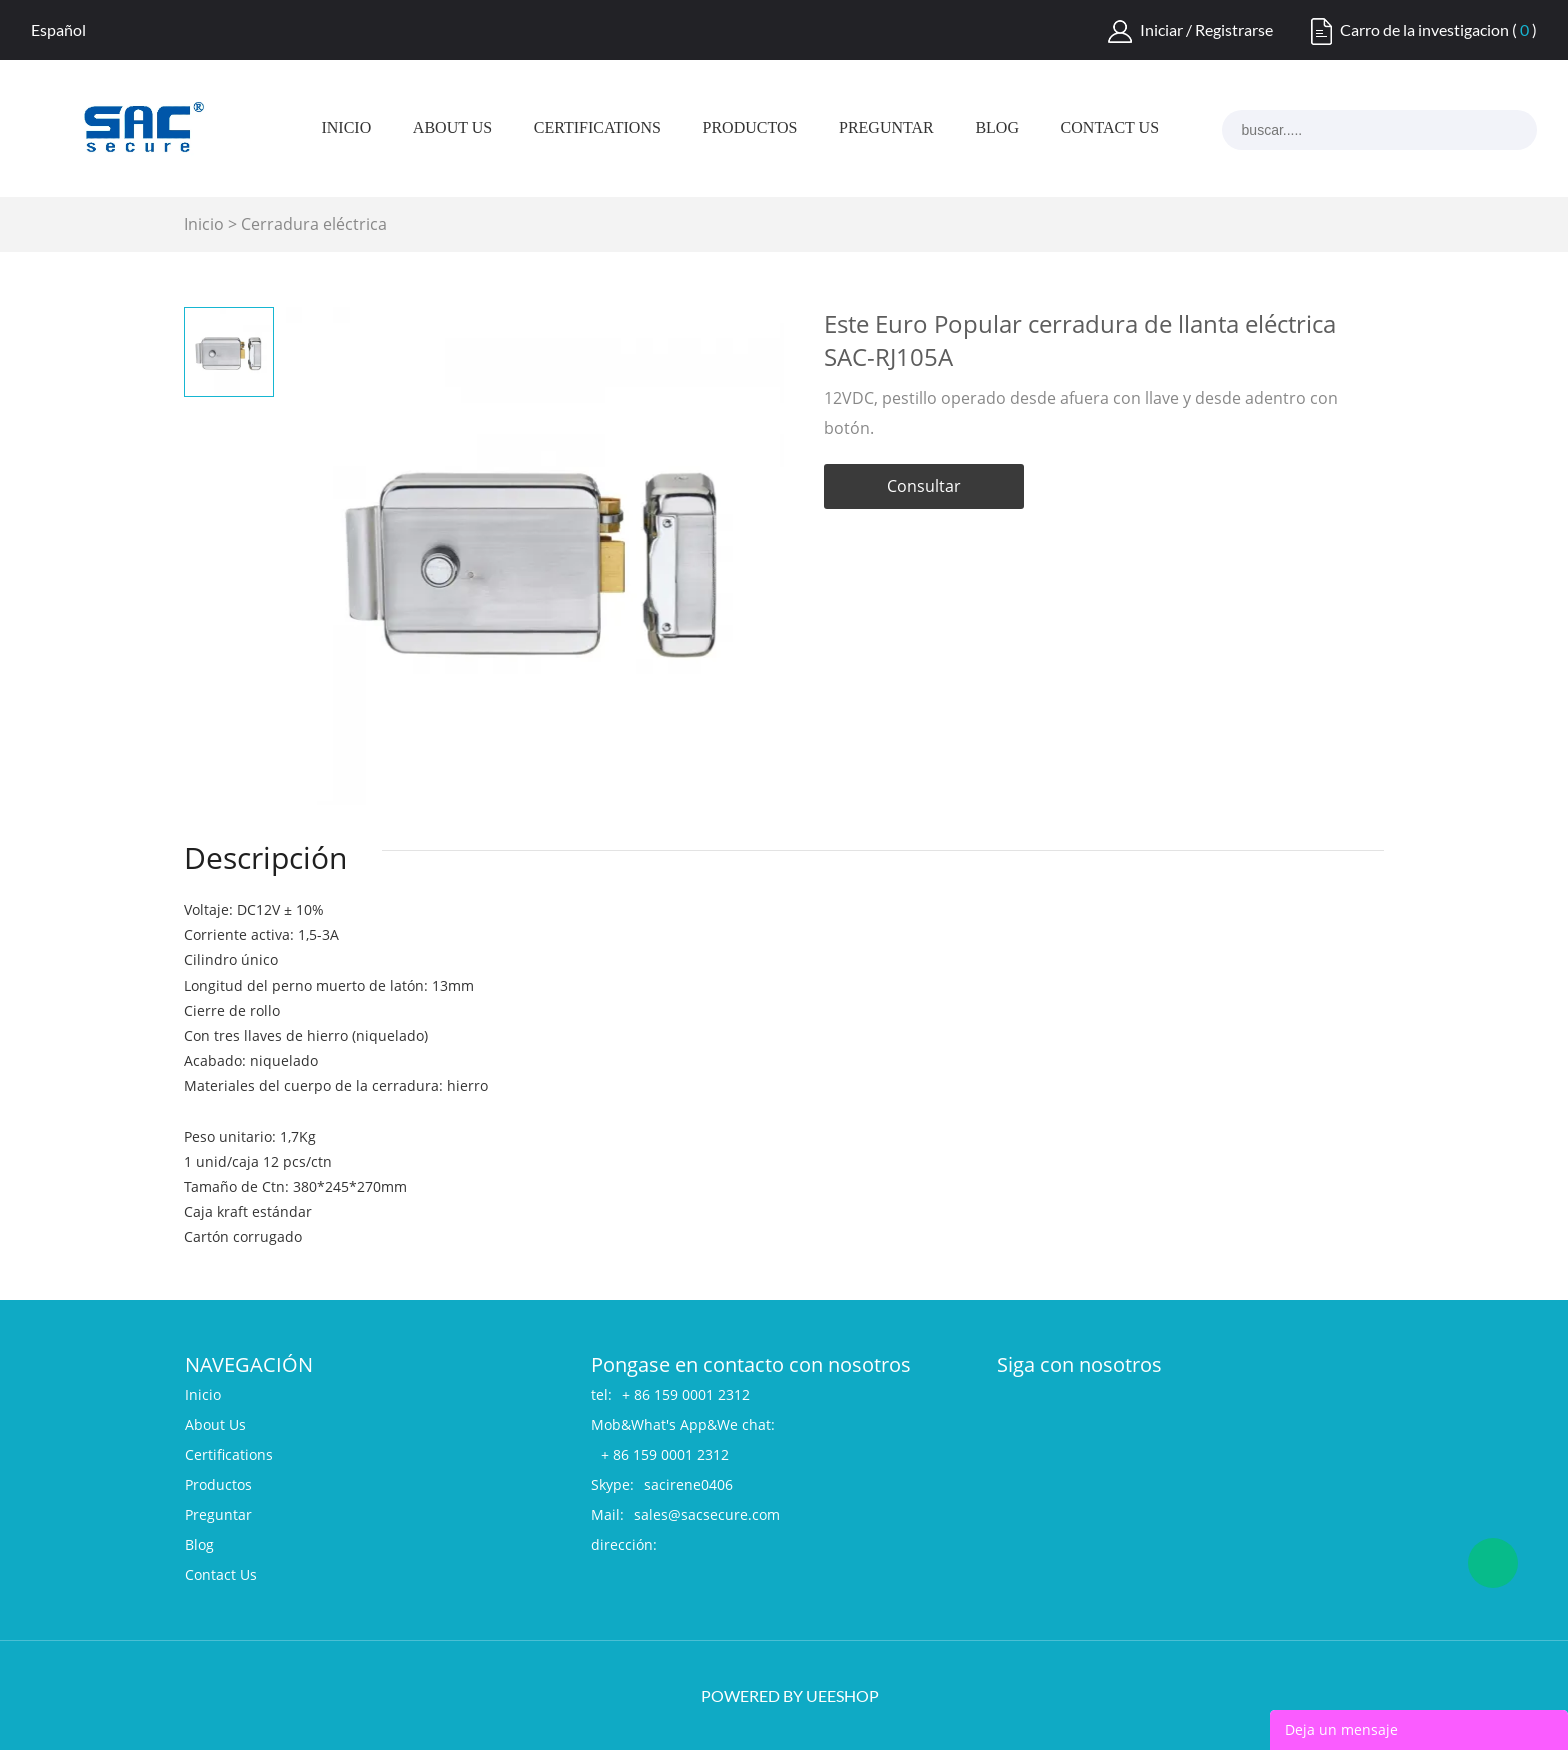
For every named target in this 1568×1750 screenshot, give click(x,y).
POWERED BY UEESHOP (790, 1695)
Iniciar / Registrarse (1206, 29)
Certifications (597, 128)
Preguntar (886, 128)
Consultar (924, 486)
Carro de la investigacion (1424, 29)
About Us (452, 128)
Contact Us (1110, 128)
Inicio (346, 128)
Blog (997, 128)
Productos (750, 128)
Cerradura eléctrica (314, 224)
